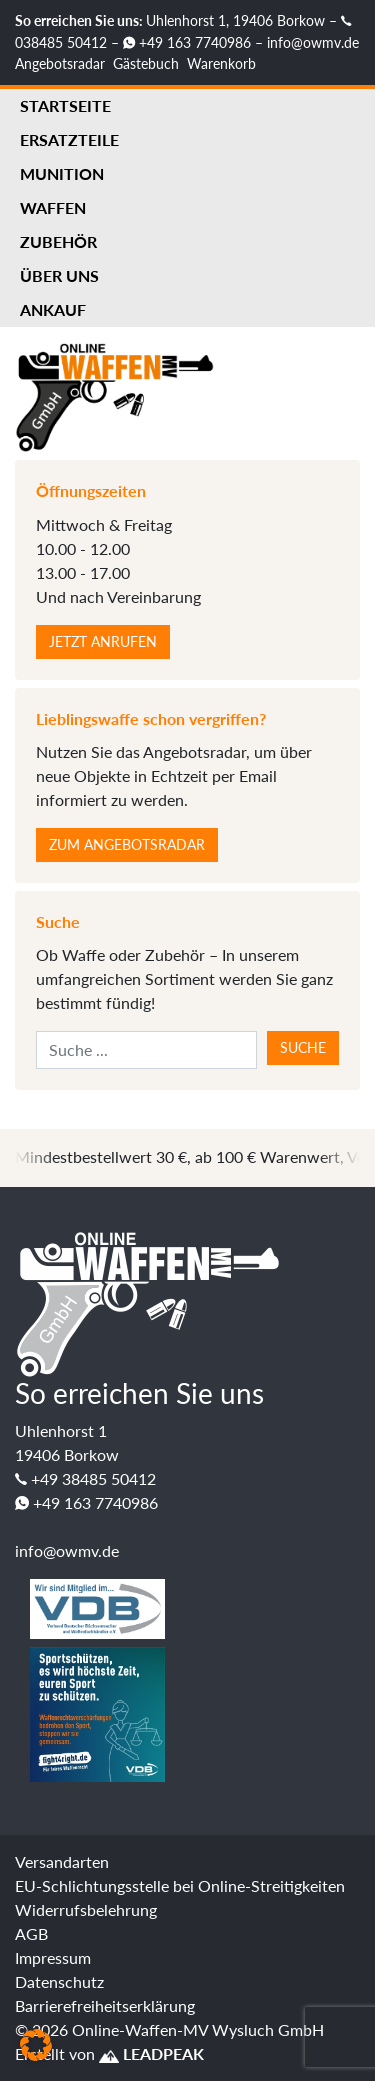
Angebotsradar (60, 63)
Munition (62, 173)
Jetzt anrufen (103, 641)
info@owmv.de (313, 42)
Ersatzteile (69, 139)
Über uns (59, 275)
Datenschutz (59, 1981)
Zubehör (58, 241)
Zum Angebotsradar (127, 844)
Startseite (65, 105)
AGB (31, 1933)
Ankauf (53, 309)
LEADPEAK (151, 2053)
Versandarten (62, 1861)
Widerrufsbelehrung (86, 1909)
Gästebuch (146, 63)
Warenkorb (221, 63)
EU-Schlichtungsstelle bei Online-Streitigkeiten (180, 1885)
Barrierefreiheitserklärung (105, 2005)
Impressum (53, 1957)
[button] (36, 2045)
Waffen (53, 207)
